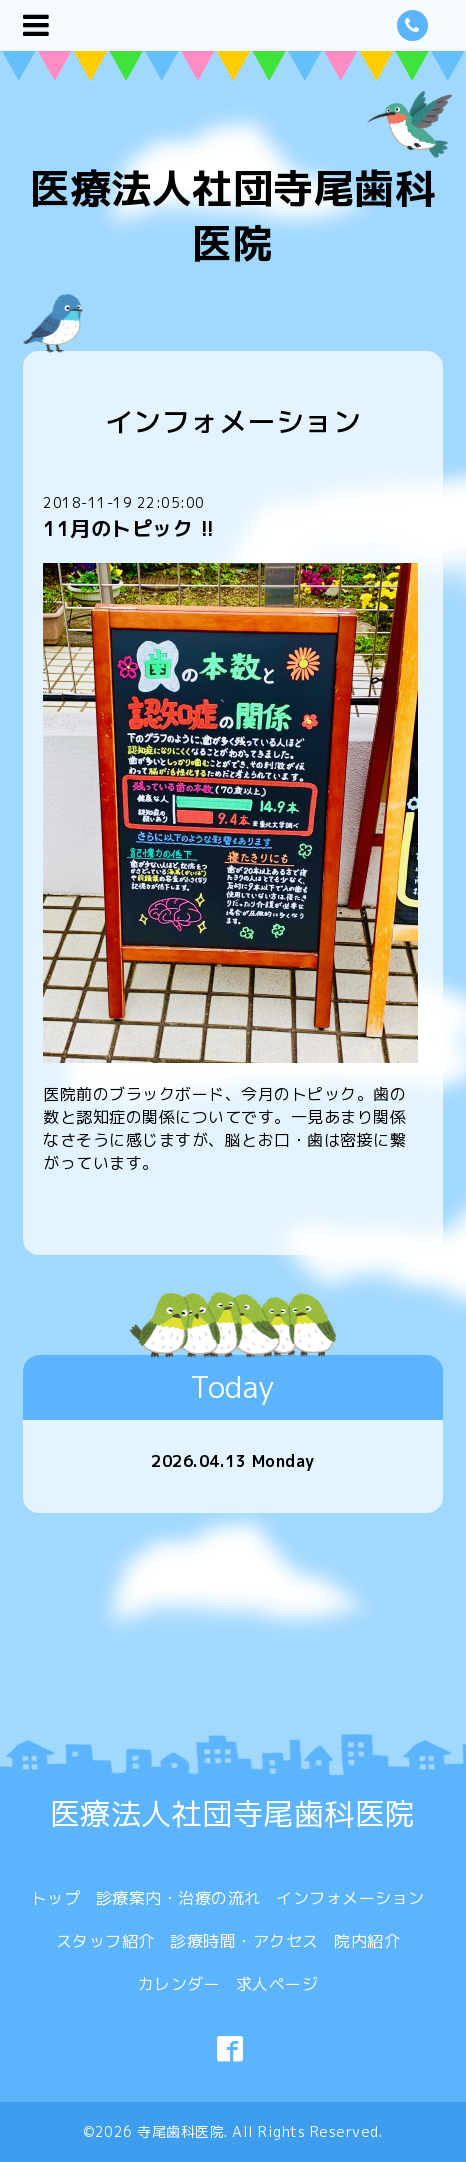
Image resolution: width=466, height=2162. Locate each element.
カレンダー (179, 1984)
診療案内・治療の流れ (178, 1898)
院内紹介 (367, 1941)
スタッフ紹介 (105, 1941)
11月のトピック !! (129, 528)
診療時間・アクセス (244, 1941)
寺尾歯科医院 (180, 2131)
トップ (56, 1898)
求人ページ (277, 1984)
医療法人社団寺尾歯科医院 (232, 215)
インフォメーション (350, 1898)
